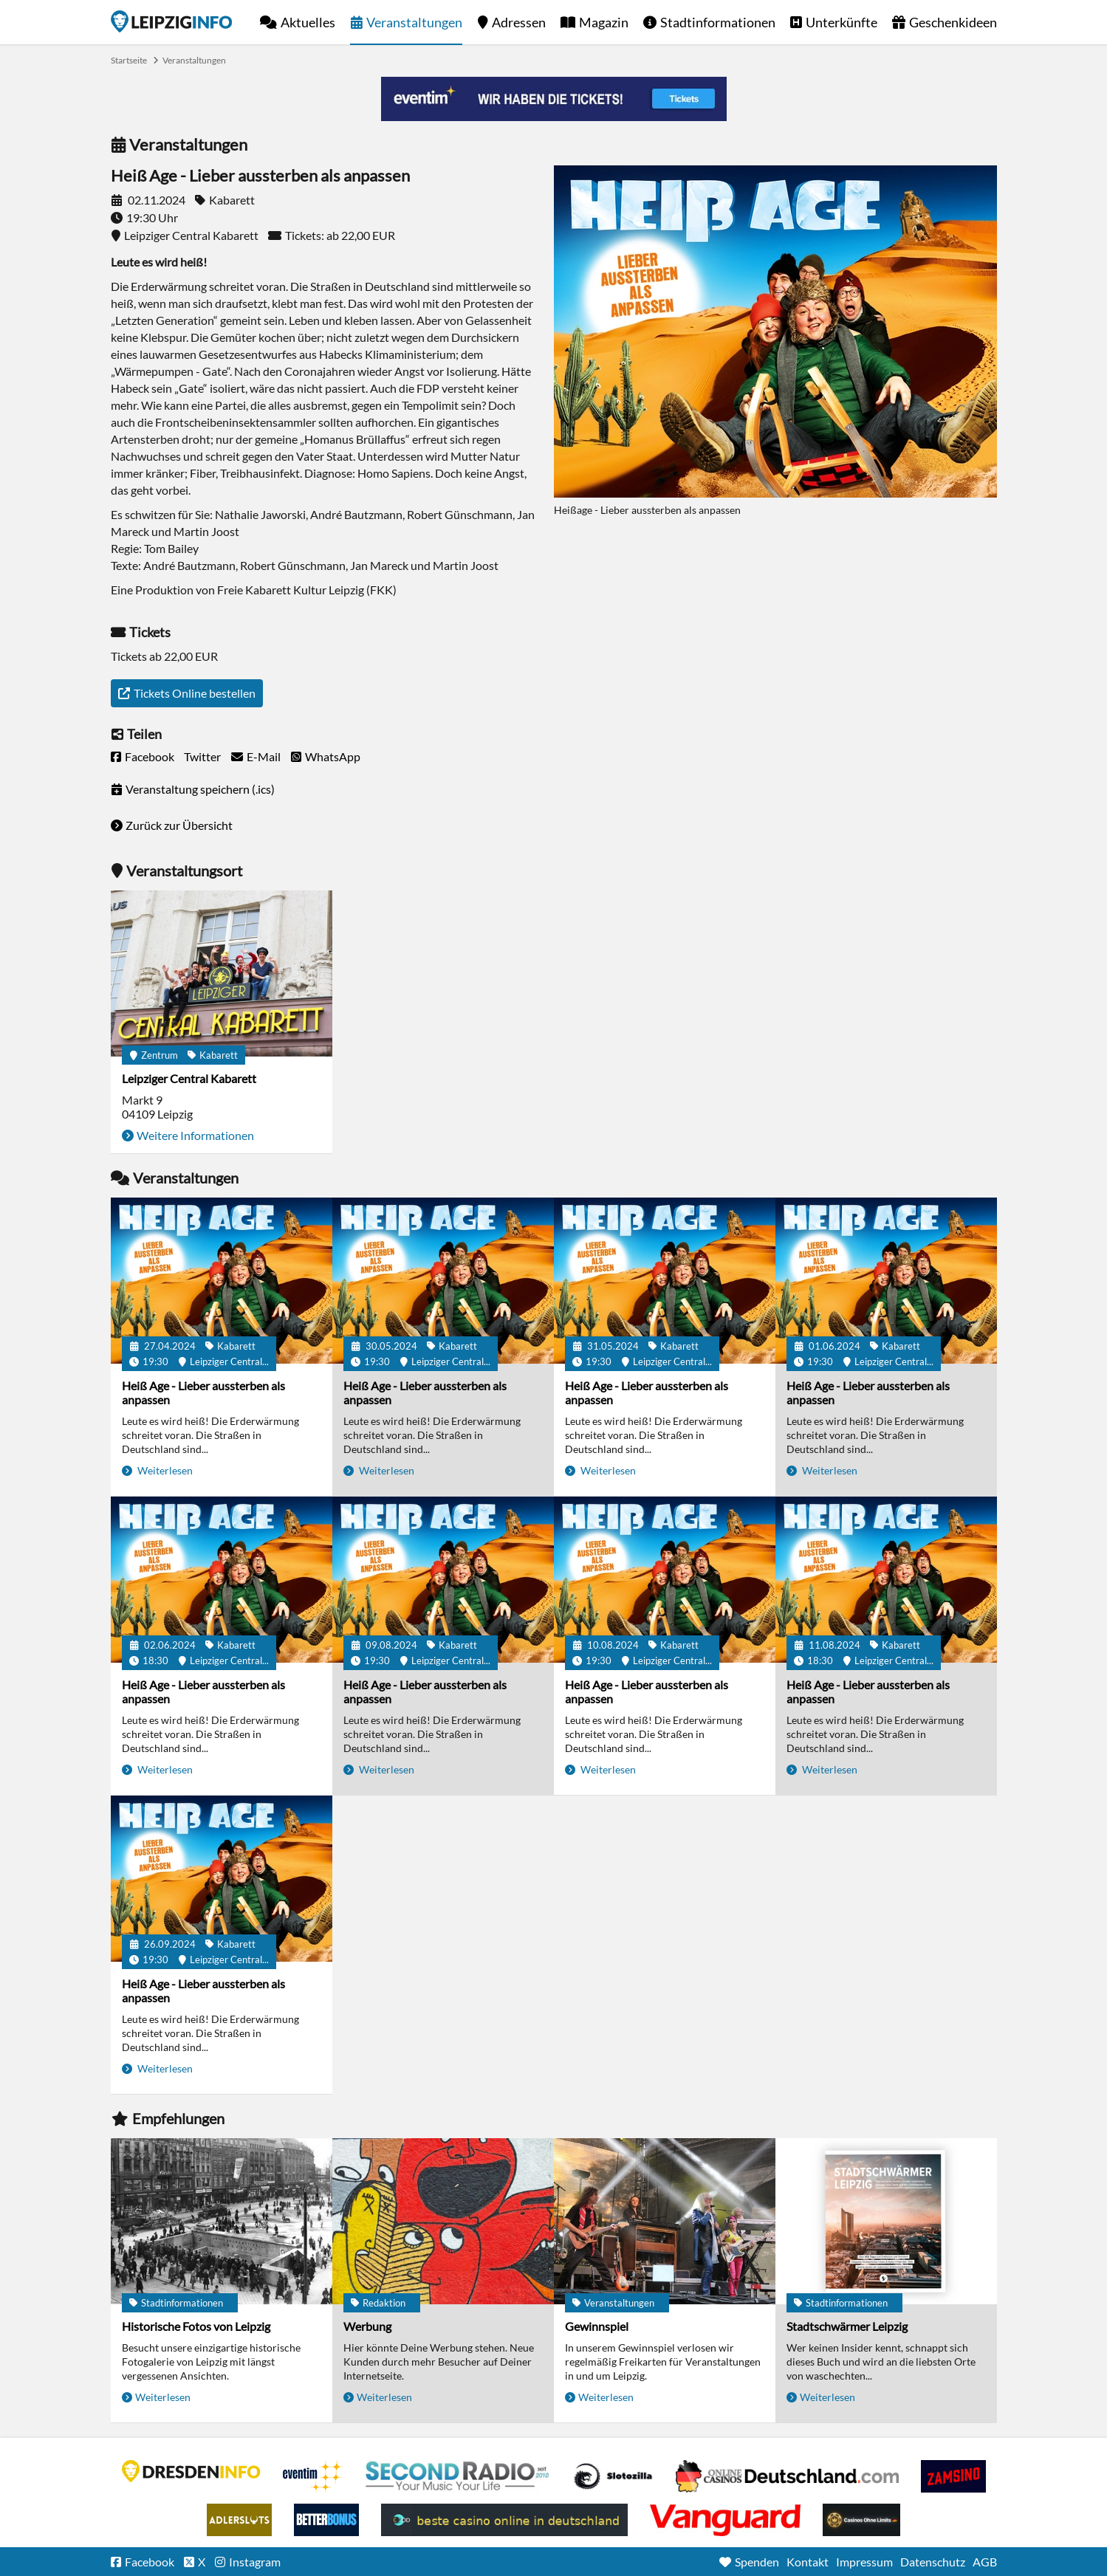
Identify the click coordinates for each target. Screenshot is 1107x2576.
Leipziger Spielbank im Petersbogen (787, 2476)
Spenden (757, 2562)
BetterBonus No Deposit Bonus (326, 2520)
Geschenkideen (953, 22)
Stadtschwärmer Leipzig (847, 2326)
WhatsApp (332, 756)
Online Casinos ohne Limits (861, 2520)
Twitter (202, 756)
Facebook (149, 756)
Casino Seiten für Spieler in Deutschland (613, 2476)
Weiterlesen (164, 1470)
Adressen (519, 22)
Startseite (171, 21)
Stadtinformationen (717, 22)
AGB (985, 2562)
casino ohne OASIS (725, 2520)
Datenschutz (932, 2562)
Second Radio (458, 2476)
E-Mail (264, 756)
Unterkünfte (841, 22)
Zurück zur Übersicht (179, 825)
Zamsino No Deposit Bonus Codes (953, 2476)
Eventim (313, 2476)
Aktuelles (308, 22)
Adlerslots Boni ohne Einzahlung (239, 2520)
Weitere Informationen (195, 1135)
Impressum (864, 2562)
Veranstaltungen (414, 22)
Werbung (367, 2326)
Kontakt (807, 2562)
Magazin (603, 22)
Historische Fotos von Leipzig (196, 2326)
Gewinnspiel (596, 2326)
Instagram (255, 2562)
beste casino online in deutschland (504, 2520)
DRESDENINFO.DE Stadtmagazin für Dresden (191, 2471)
